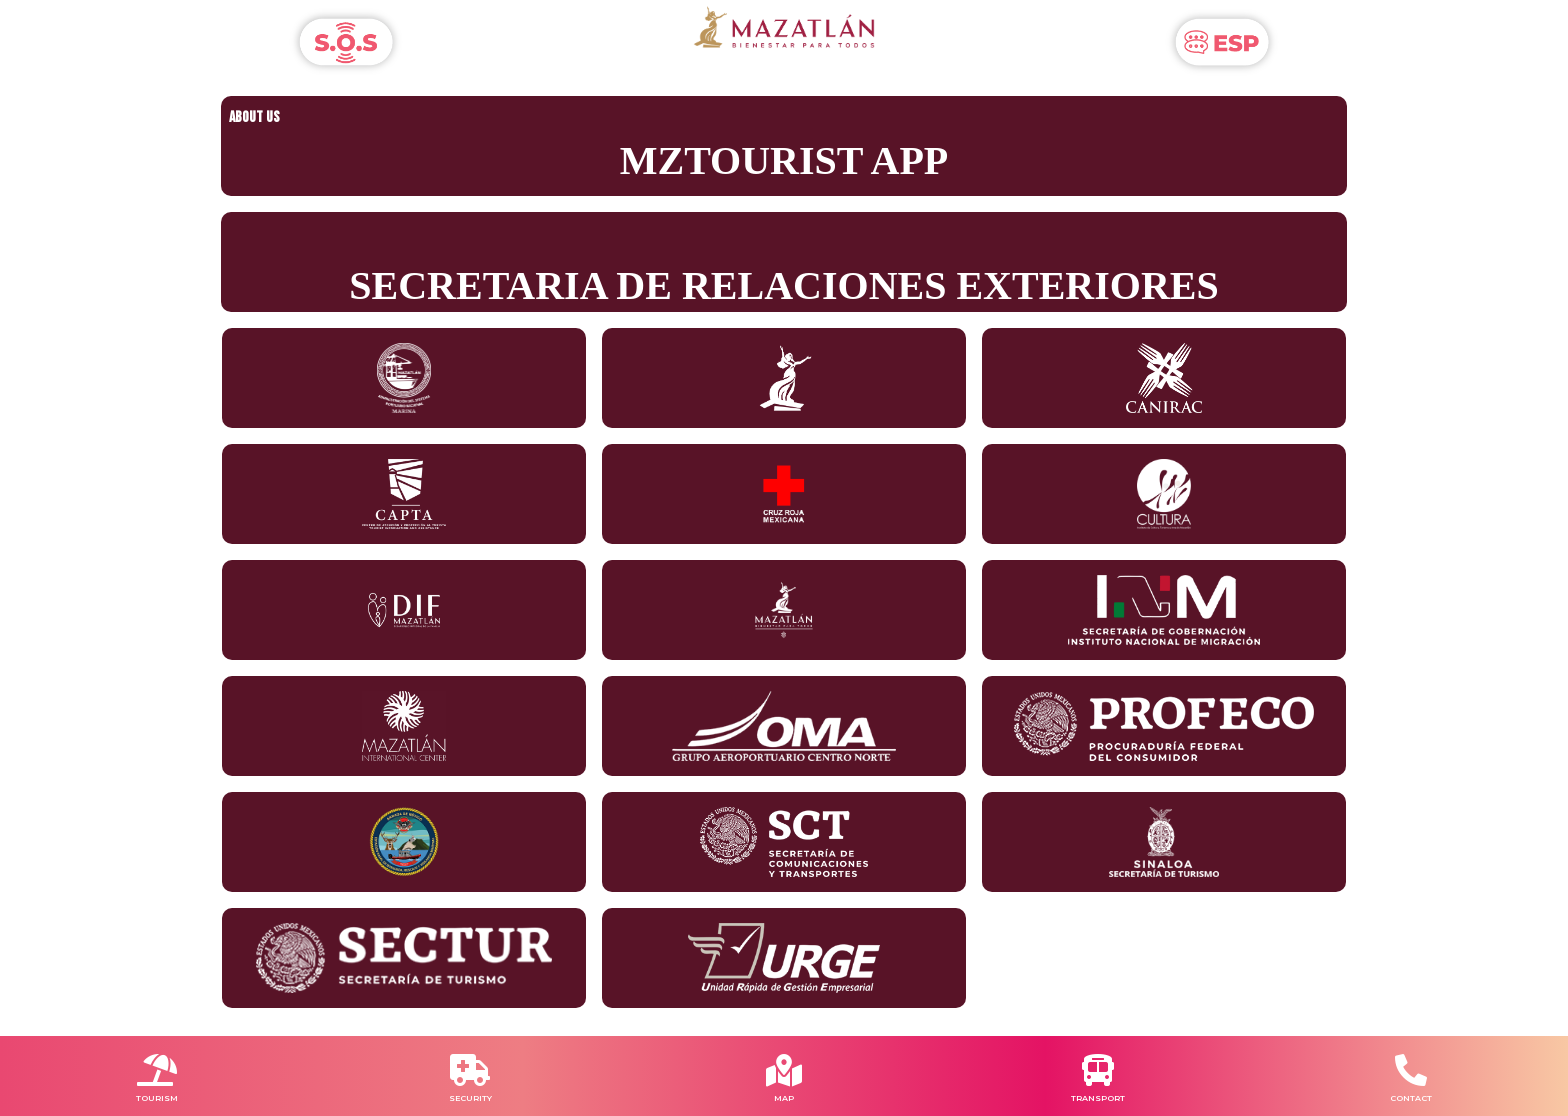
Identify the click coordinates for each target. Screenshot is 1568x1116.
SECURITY (470, 1098)
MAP (784, 1098)
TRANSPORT (1098, 1098)
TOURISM (157, 1098)
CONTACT (1411, 1098)
